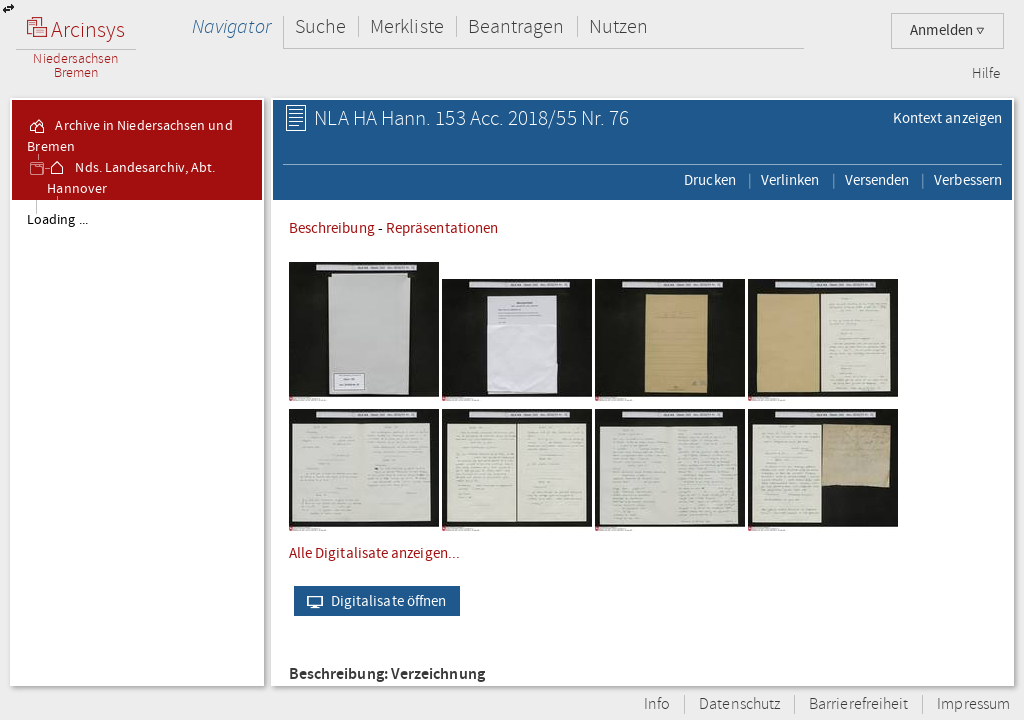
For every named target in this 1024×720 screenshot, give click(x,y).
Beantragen (516, 26)
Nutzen (618, 26)
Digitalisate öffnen (372, 601)
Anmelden (947, 30)
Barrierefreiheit (858, 704)
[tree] (137, 442)
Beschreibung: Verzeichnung (387, 674)
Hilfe (986, 74)
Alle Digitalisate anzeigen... (374, 553)
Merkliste (407, 26)
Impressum (973, 704)
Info (657, 704)
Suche (320, 26)
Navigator (231, 26)
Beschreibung (332, 228)
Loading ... (57, 220)
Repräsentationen (442, 228)
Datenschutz (739, 704)
